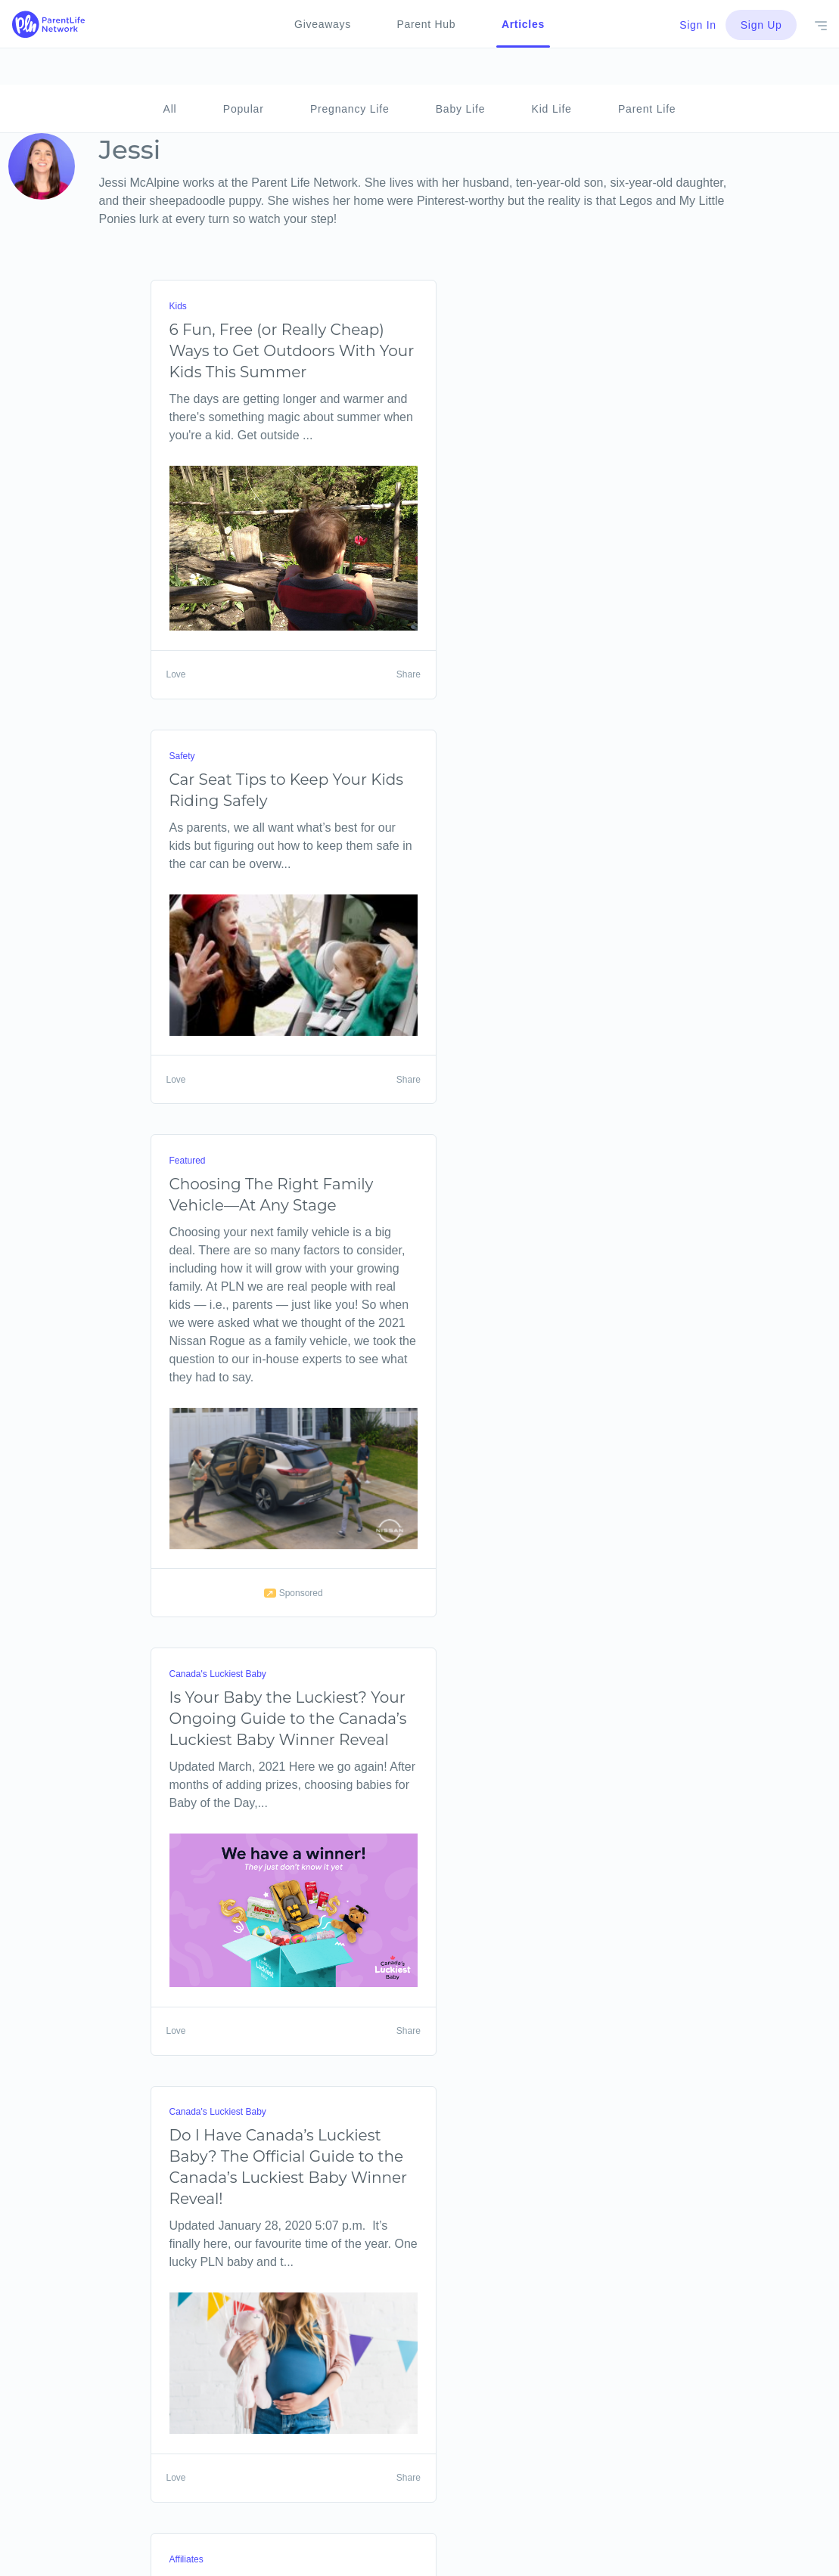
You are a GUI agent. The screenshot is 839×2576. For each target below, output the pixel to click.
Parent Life (647, 73)
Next (193, 2565)
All (170, 73)
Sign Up (761, 25)
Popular (243, 73)
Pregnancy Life (350, 73)
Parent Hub (425, 24)
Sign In (697, 25)
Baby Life (461, 73)
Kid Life (552, 73)
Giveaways (322, 24)
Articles (523, 24)
